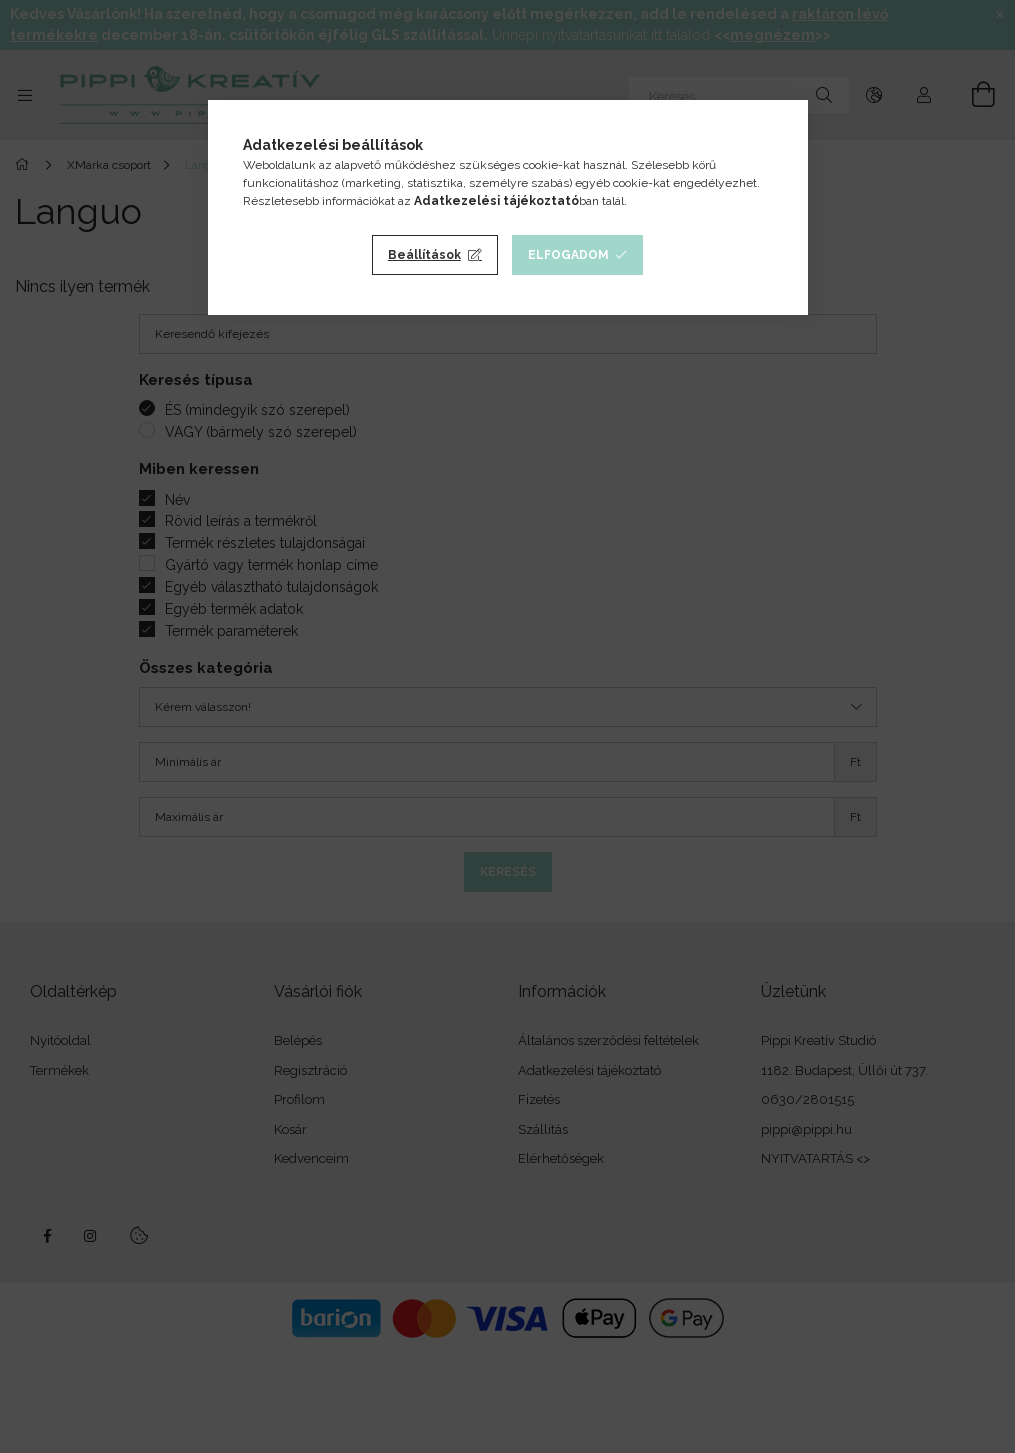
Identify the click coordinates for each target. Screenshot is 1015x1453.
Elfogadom (568, 255)
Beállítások (424, 255)
